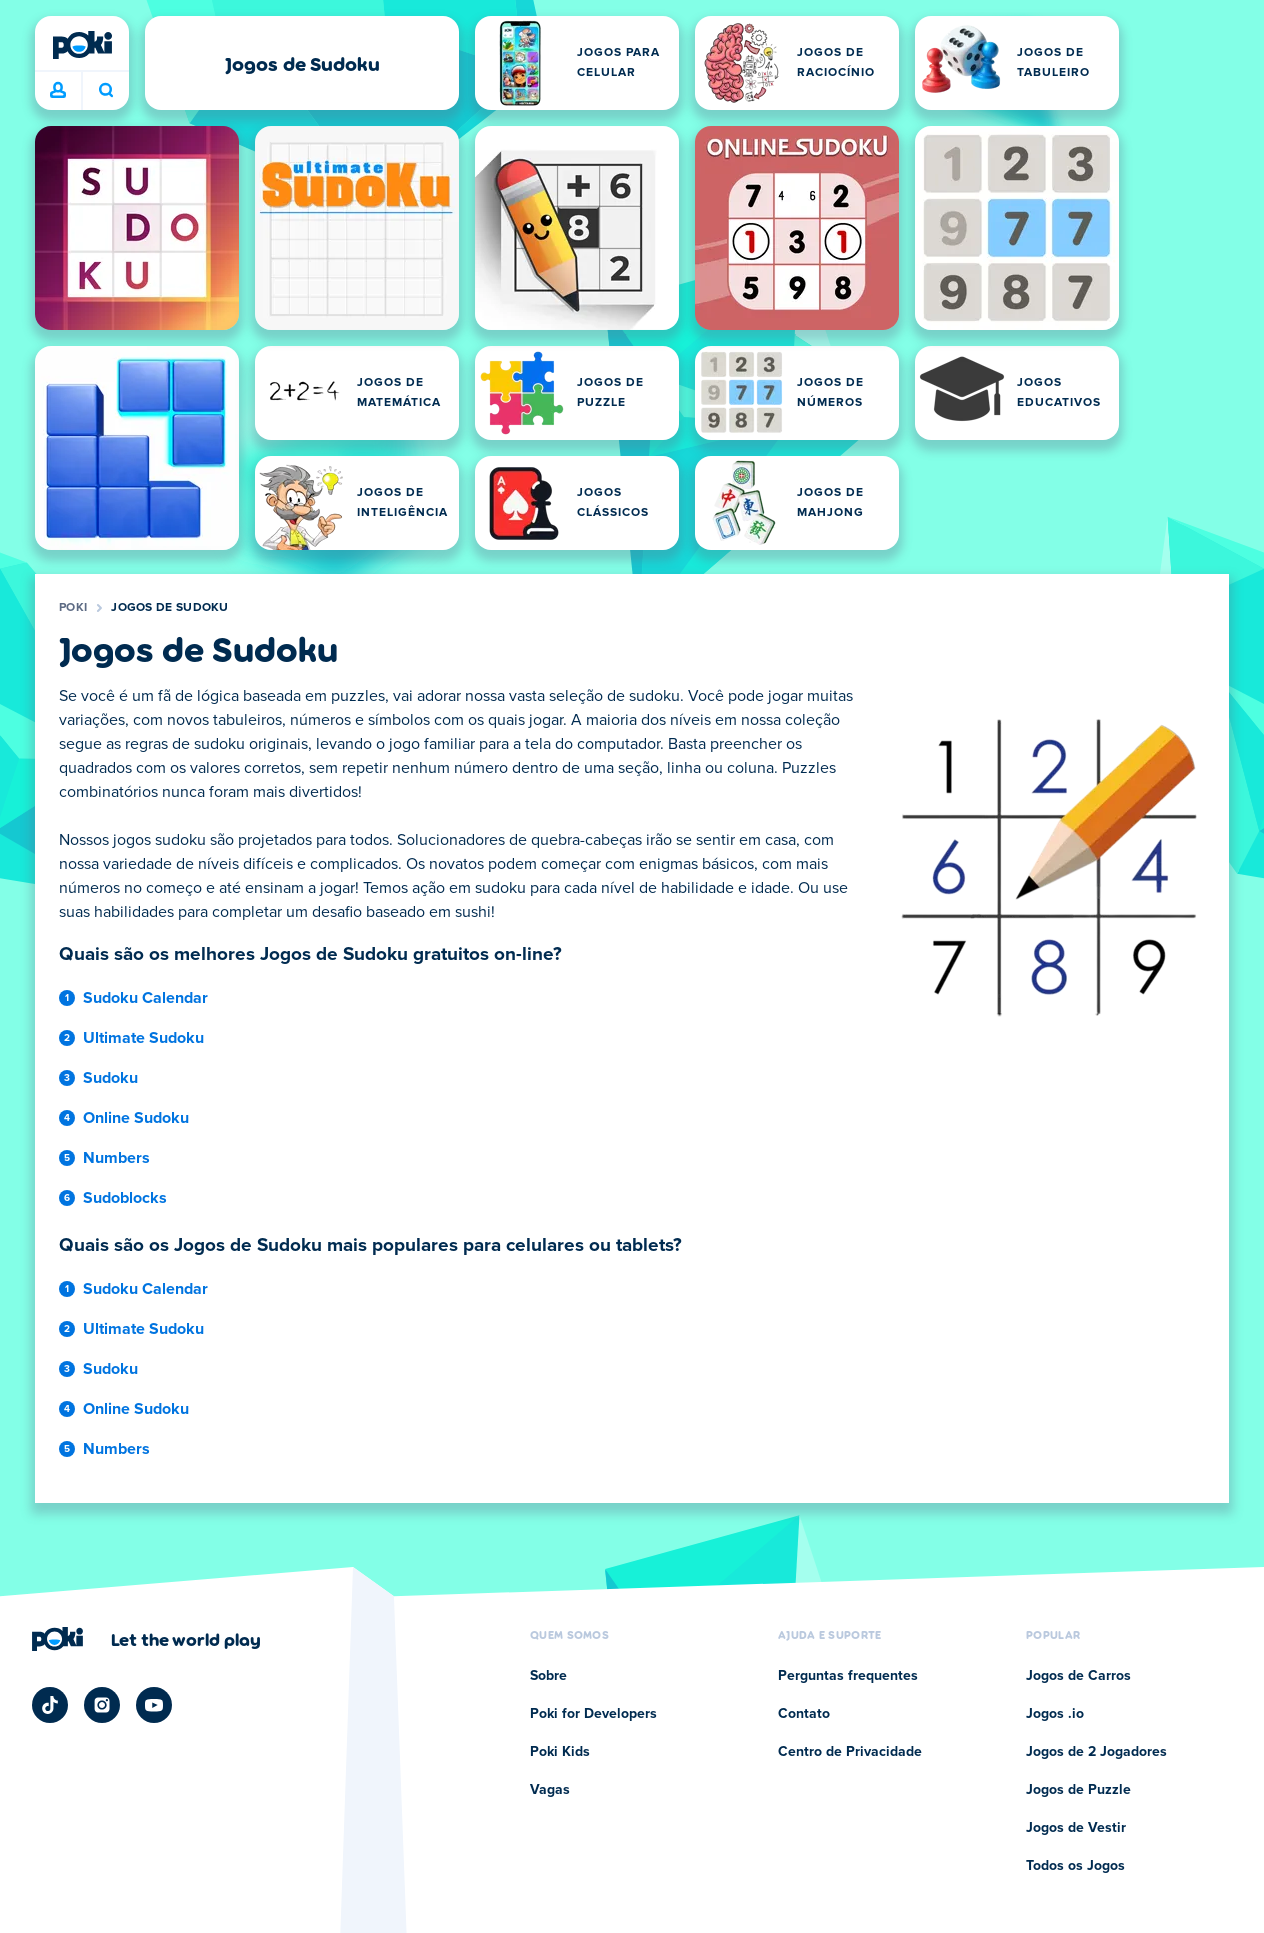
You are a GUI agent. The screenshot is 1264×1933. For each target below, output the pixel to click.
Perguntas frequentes (848, 1676)
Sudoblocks (125, 1198)
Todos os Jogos (1075, 1866)
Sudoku (110, 1078)
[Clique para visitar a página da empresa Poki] (146, 1639)
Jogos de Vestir (1076, 1828)
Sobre (548, 1676)
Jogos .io (1055, 1714)
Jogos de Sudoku (170, 608)
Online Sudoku (136, 1118)
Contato (804, 1714)
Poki (73, 608)
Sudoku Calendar (145, 998)
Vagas (550, 1790)
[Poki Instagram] (102, 1705)
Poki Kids (560, 1752)
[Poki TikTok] (50, 1705)
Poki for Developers (593, 1714)
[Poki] (82, 45)
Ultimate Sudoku (143, 1038)
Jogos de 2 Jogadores (1096, 1752)
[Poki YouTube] (154, 1705)
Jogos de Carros (1078, 1676)
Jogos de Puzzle (1078, 1790)
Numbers (116, 1158)
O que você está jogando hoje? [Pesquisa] (106, 90)
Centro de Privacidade (850, 1752)
